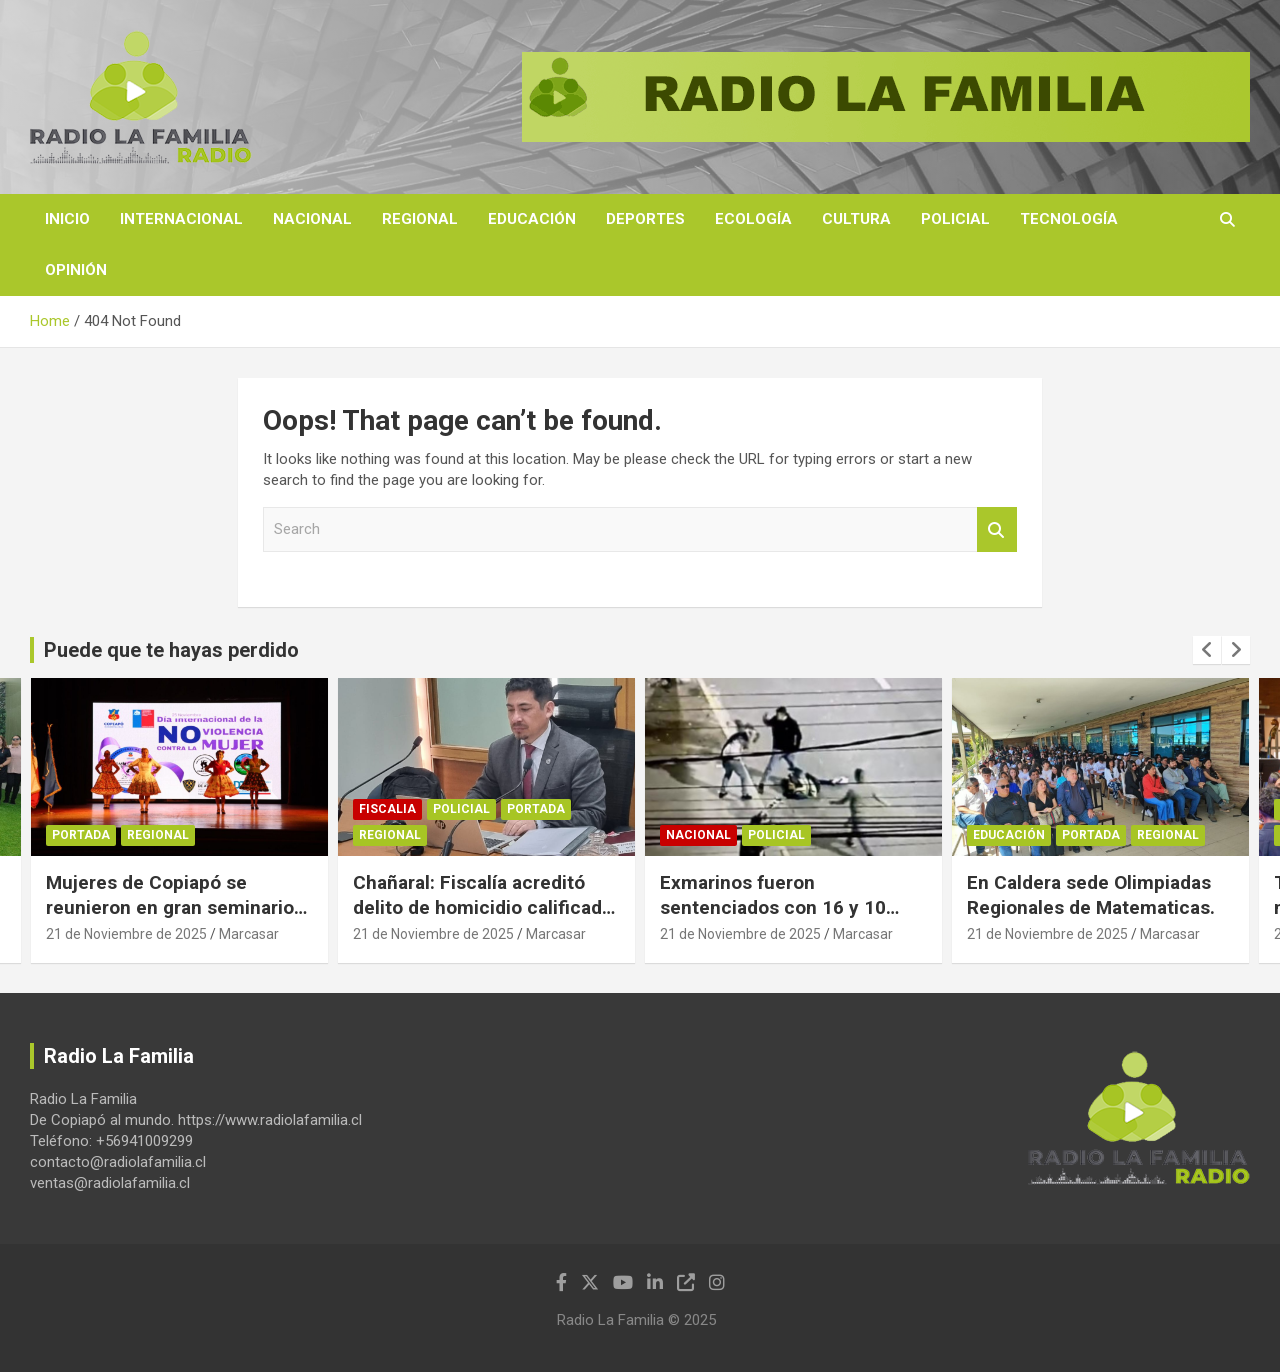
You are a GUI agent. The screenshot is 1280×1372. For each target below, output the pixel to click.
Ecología (753, 219)
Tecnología (1069, 219)
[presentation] (1207, 650)
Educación (532, 219)
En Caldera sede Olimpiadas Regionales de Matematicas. (1091, 895)
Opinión (76, 270)
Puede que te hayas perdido (171, 650)
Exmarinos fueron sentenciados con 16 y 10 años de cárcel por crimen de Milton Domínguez (788, 919)
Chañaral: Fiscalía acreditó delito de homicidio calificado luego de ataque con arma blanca (483, 919)
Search (997, 529)
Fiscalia (387, 809)
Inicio (67, 219)
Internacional (181, 219)
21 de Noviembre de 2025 (126, 934)
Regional (420, 219)
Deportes (645, 219)
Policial (955, 219)
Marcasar (249, 934)
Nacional (312, 219)
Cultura (856, 219)
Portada (81, 835)
